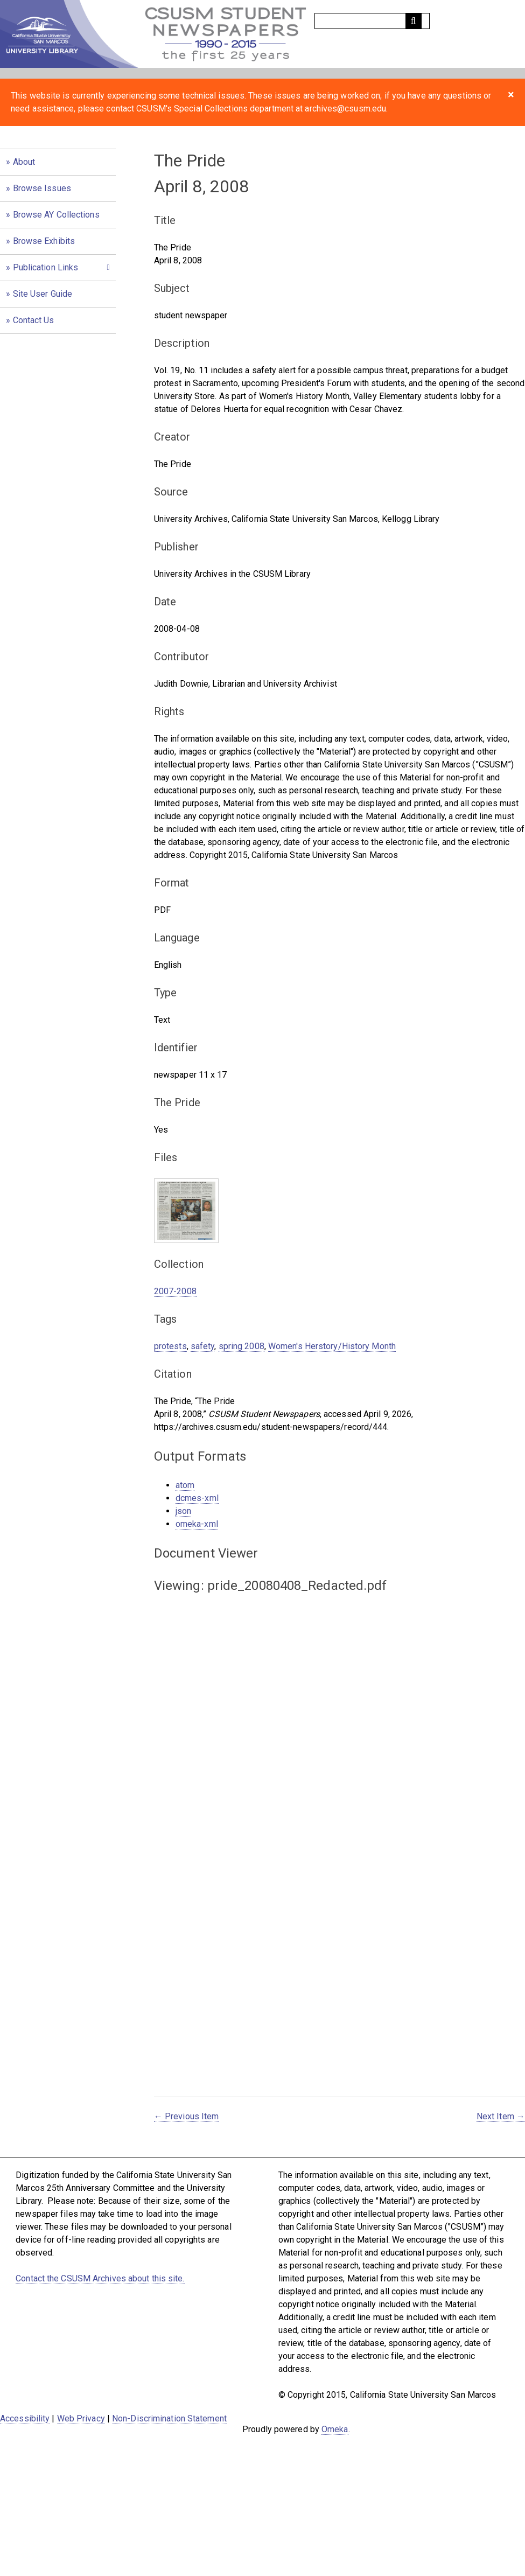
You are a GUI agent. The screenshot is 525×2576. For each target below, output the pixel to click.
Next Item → (501, 2116)
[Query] (372, 21)
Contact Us (33, 320)
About (24, 162)
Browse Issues (42, 188)
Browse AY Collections (56, 215)
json (183, 1511)
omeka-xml (197, 1524)
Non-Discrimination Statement (169, 2418)
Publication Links (46, 267)
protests (170, 1346)
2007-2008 (175, 1291)
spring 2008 (241, 1346)
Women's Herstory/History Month (332, 1346)
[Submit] (413, 21)
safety (203, 1346)
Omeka (334, 2429)
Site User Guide (43, 294)
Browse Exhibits (44, 241)
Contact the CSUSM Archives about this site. (100, 2278)
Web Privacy (81, 2418)
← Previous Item (186, 2116)
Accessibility (25, 2418)
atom (185, 1485)
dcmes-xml (197, 1498)
